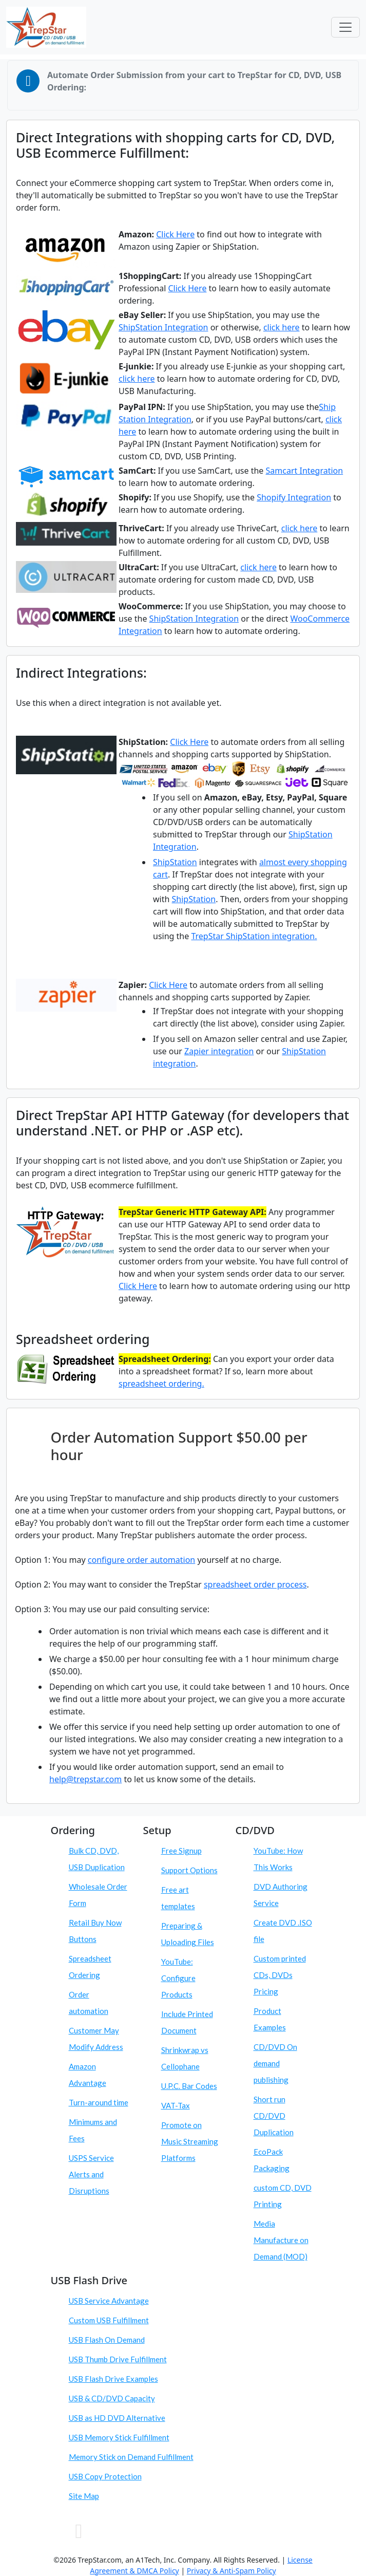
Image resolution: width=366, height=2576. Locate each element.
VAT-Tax (175, 2105)
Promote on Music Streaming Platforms (189, 2141)
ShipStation (175, 862)
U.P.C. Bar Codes (189, 2085)
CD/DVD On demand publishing (275, 2063)
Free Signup (181, 1850)
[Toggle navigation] (345, 27)
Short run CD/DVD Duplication (274, 2116)
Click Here (175, 234)
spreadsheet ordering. (161, 1383)
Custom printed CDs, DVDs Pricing (280, 1975)
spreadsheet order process (255, 1584)
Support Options (189, 1870)
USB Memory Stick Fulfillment (119, 2437)
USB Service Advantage (109, 2300)
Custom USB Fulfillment (109, 2320)
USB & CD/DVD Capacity (112, 2398)
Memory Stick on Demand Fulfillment (131, 2456)
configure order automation (141, 1559)
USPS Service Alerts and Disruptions (91, 2174)
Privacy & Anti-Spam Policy (231, 2570)
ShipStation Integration (163, 327)
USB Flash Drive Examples (113, 2378)
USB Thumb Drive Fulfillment (118, 2359)
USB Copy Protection (105, 2476)
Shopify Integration (294, 497)
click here (281, 327)
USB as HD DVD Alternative (117, 2417)
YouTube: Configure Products (178, 1978)
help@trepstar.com (85, 1779)
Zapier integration (219, 1051)
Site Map (84, 2495)
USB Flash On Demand (107, 2339)
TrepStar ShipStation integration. (254, 936)
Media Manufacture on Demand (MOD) (281, 2240)
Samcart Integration (304, 470)
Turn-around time (98, 2102)
